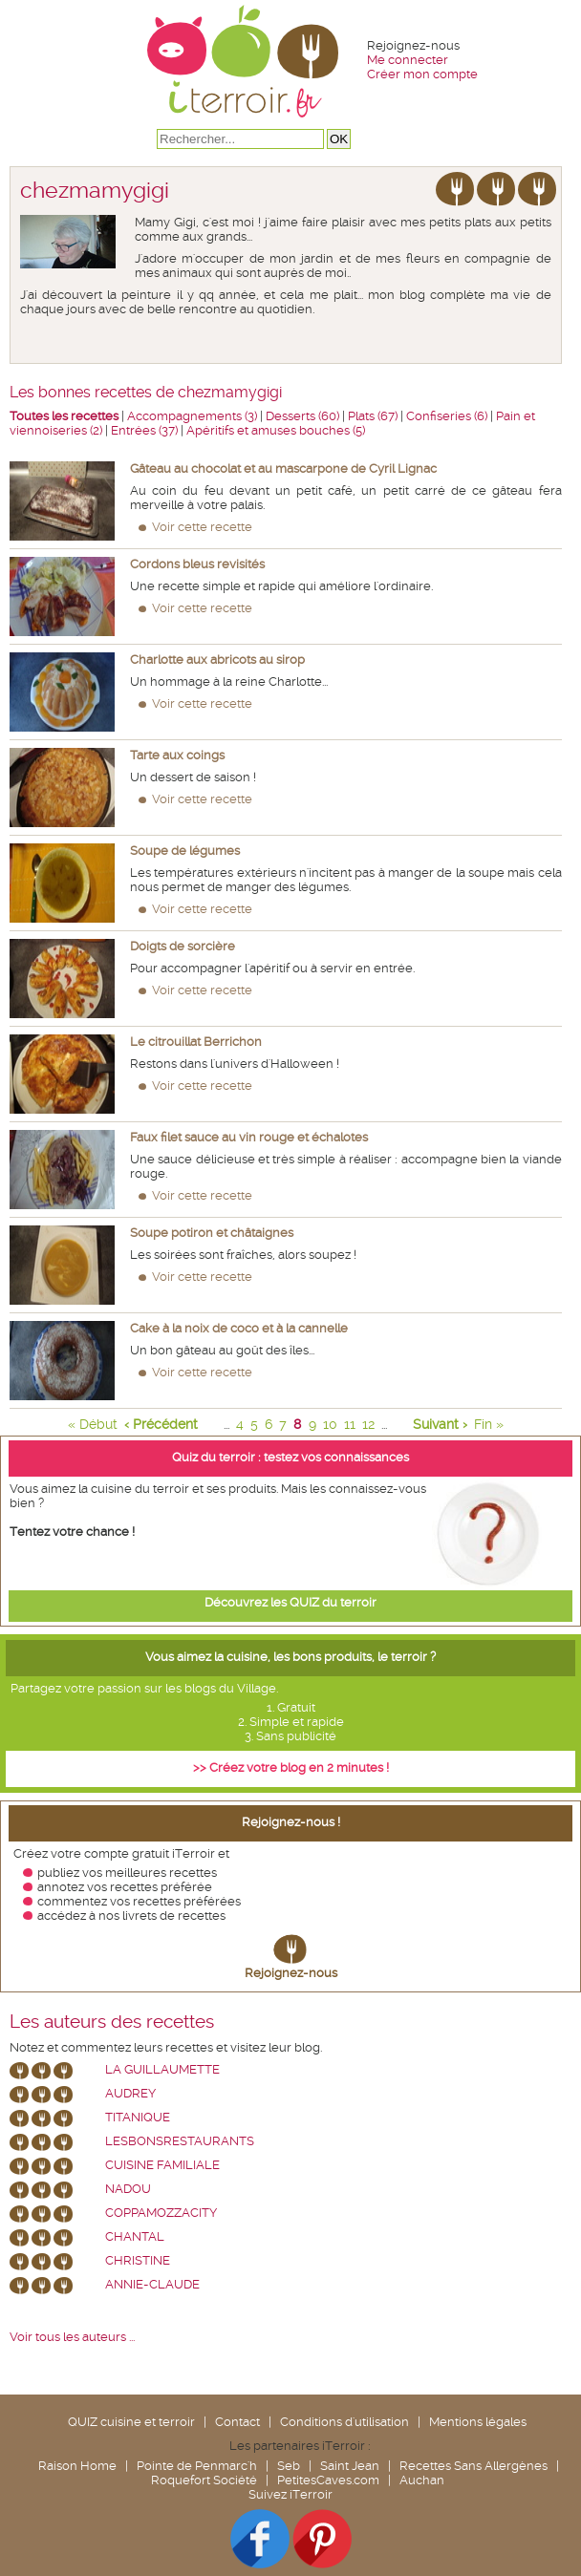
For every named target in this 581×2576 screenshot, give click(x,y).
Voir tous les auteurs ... (72, 2337)
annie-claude (152, 2284)
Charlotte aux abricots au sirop (217, 659)
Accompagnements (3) (192, 416)
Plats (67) (373, 416)
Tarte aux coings (177, 755)
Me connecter (407, 60)
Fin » (489, 1424)
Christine (137, 2260)
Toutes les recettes (64, 416)
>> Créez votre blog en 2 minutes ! (291, 1767)
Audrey (130, 2093)
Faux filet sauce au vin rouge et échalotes (249, 1137)
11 (349, 1424)
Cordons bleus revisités (197, 564)
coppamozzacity (161, 2212)
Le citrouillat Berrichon (196, 1041)
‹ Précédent (161, 1424)
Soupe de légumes (185, 850)
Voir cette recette (202, 527)
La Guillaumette (162, 2069)
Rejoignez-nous (291, 1973)
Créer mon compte (422, 74)
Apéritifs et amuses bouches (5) (275, 430)
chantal (134, 2236)
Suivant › (440, 1424)
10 (330, 1424)
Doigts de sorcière (182, 946)
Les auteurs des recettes (112, 2022)
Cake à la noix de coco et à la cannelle (239, 1328)
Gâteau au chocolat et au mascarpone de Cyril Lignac (283, 468)
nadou (128, 2189)
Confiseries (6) (446, 416)
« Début (93, 1424)
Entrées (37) (144, 430)
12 (368, 1424)
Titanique (137, 2117)
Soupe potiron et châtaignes (211, 1232)
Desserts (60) (302, 416)
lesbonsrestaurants (179, 2141)
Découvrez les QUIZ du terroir (290, 1602)
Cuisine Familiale (162, 2165)
